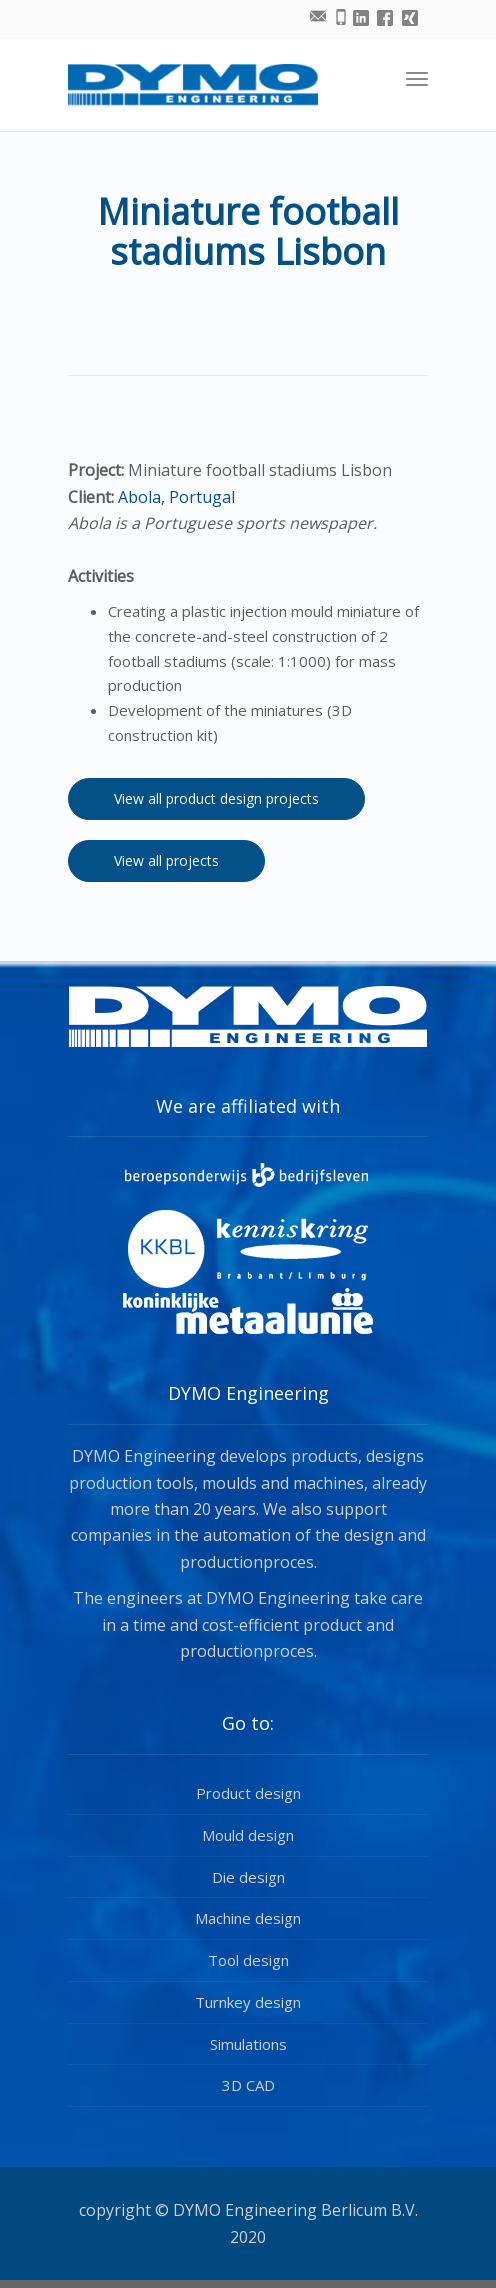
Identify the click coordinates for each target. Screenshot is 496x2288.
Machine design (248, 1918)
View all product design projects (216, 798)
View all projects (166, 860)
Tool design (248, 1960)
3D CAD (248, 2085)
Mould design (248, 1835)
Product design (248, 1793)
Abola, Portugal (174, 497)
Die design (248, 1877)
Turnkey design (248, 2002)
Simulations (248, 2044)
